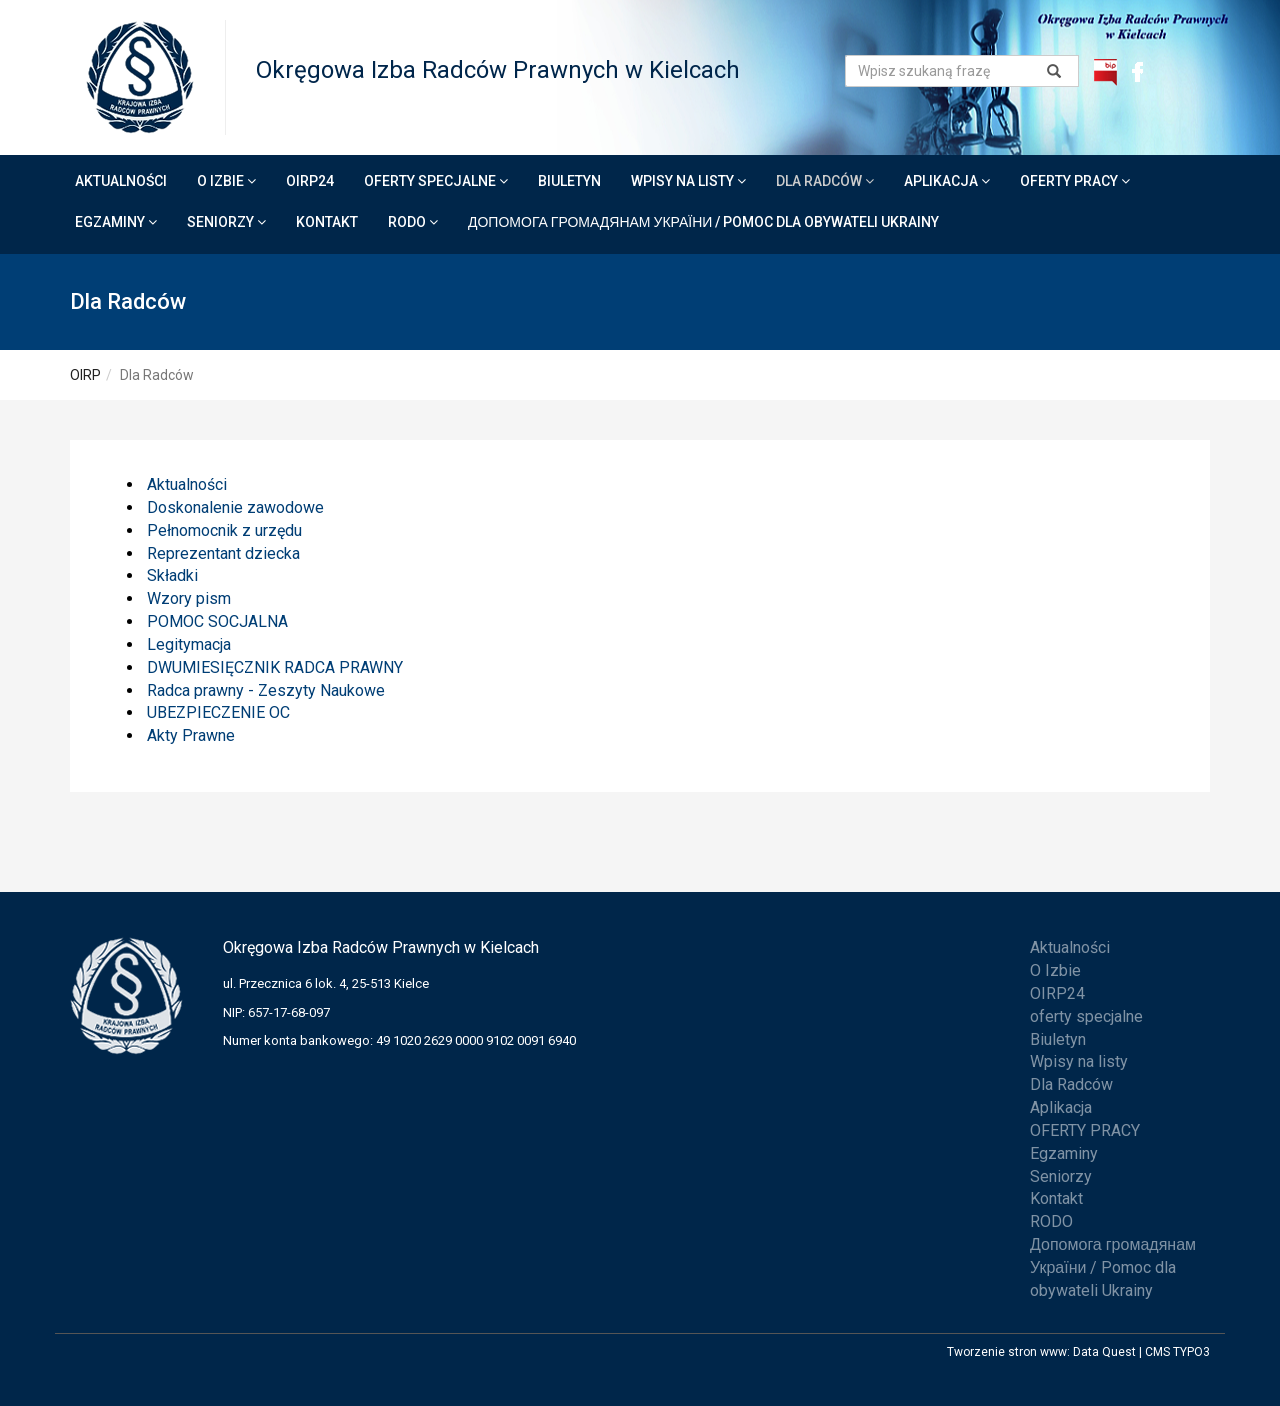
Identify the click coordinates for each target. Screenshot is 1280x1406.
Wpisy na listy (688, 181)
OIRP (85, 375)
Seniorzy (226, 222)
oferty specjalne (436, 181)
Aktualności (121, 181)
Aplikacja (947, 181)
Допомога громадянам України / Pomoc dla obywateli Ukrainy (703, 222)
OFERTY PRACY (1075, 181)
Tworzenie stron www (1007, 1352)
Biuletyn (569, 181)
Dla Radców (825, 181)
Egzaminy (116, 222)
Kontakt (327, 222)
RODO (413, 222)
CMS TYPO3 (1177, 1352)
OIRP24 (310, 181)
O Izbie (226, 181)
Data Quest (1104, 1352)
